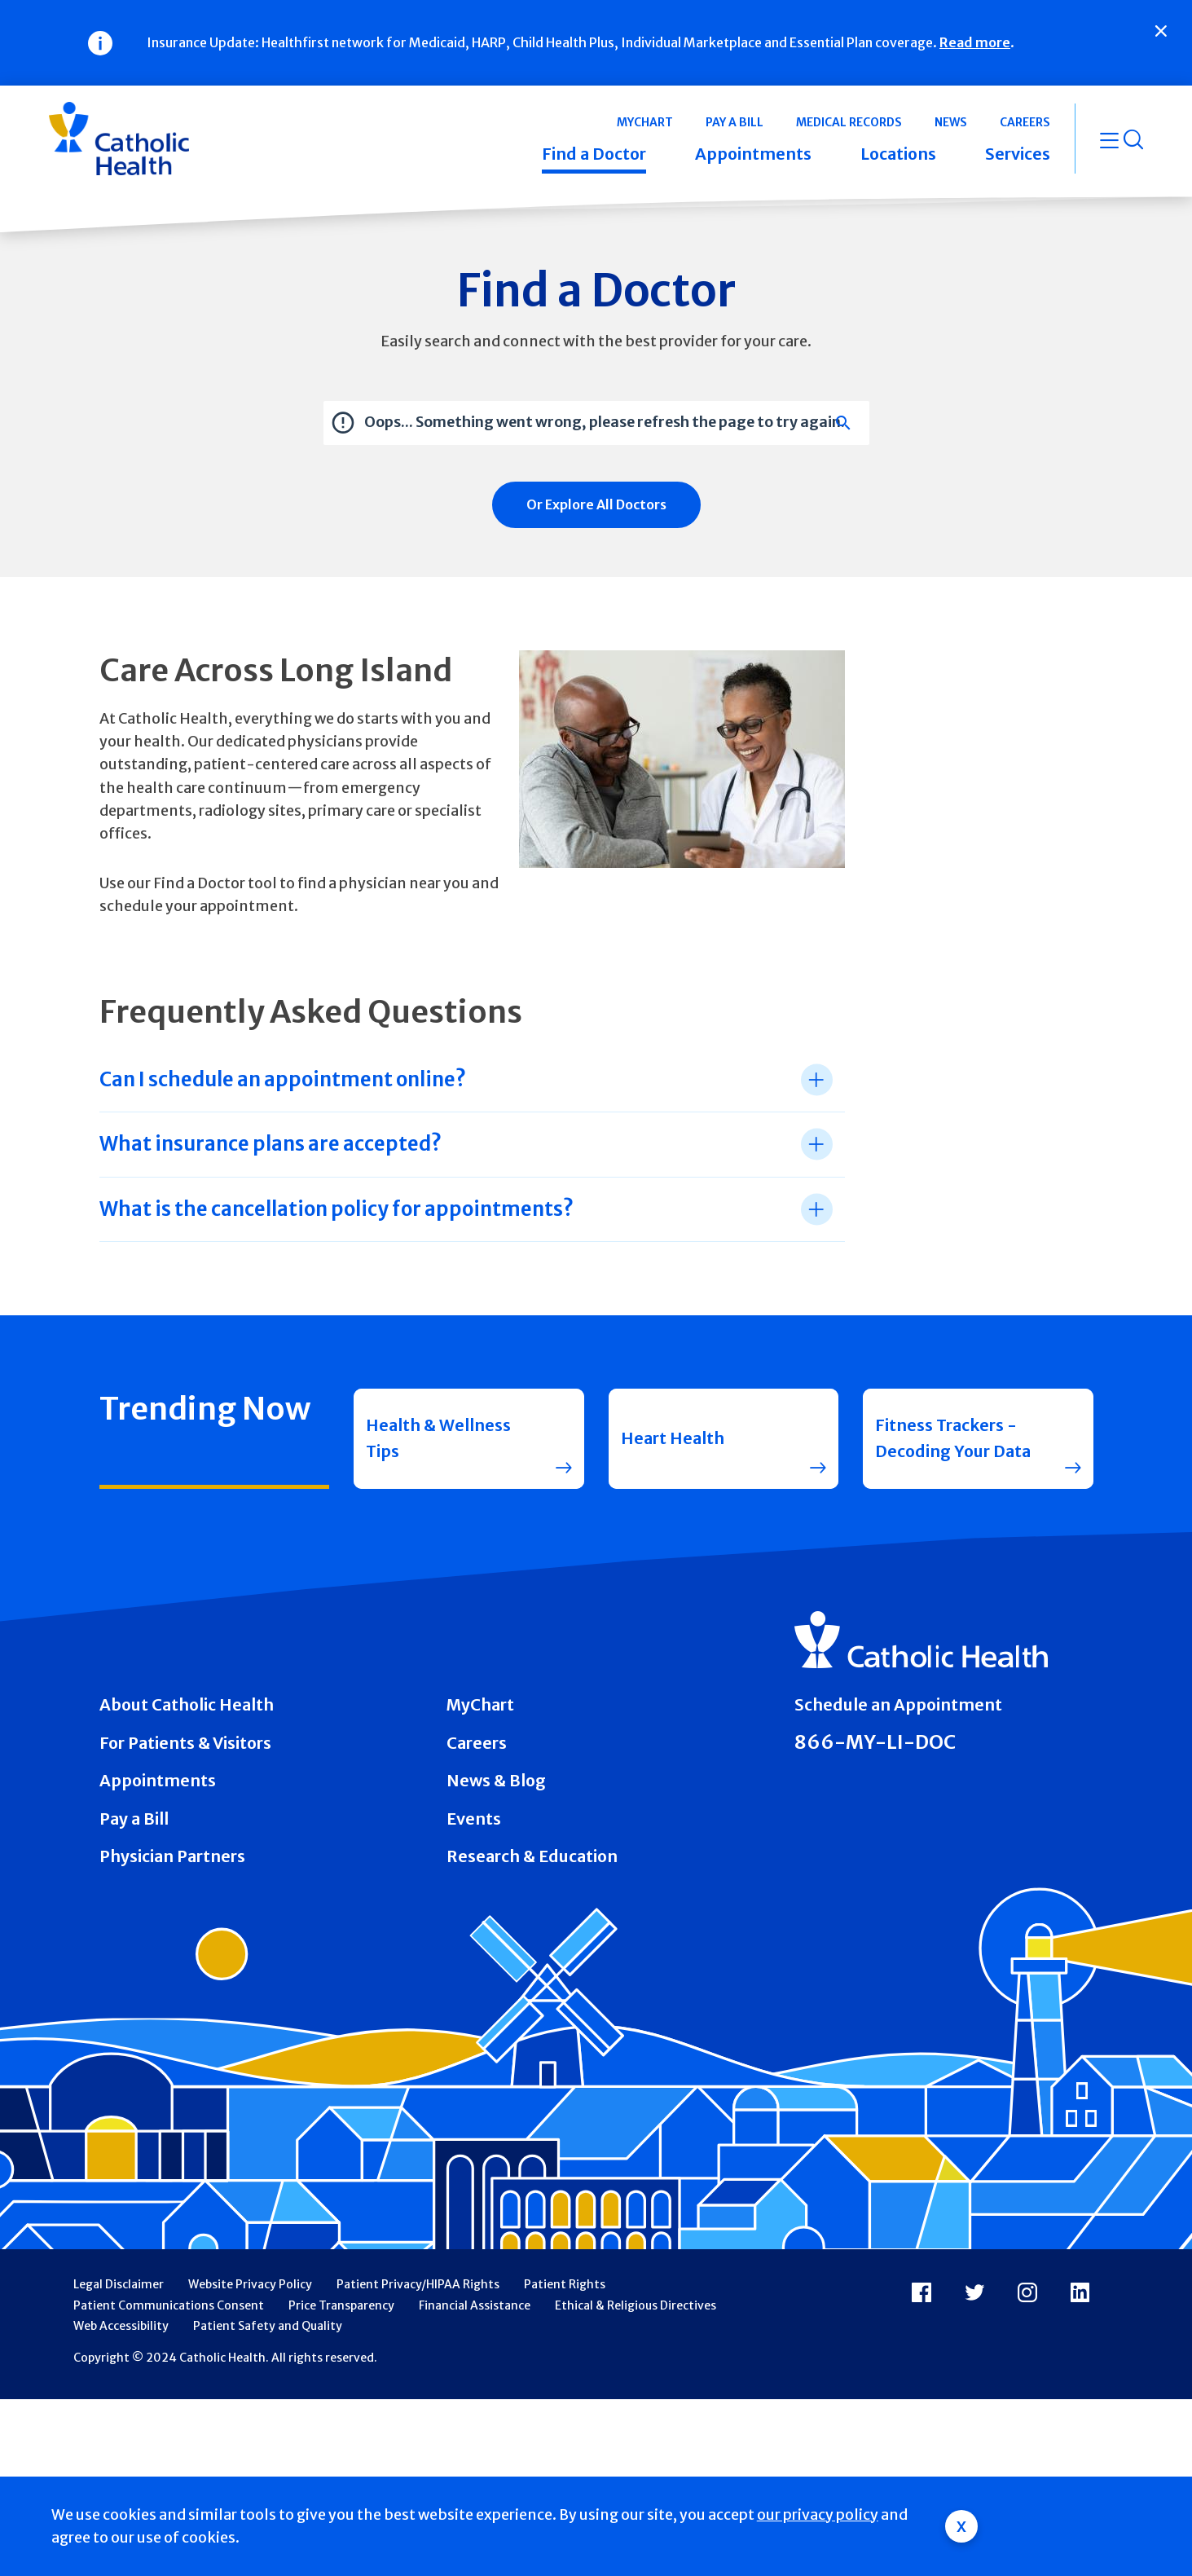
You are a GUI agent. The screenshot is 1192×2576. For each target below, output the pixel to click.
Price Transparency (341, 2305)
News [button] (951, 122)
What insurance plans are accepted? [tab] (270, 1143)
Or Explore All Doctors (596, 504)
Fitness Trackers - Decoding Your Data (953, 1438)
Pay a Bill (134, 1819)
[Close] (1161, 30)
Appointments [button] (753, 154)
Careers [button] (1025, 122)
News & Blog (496, 1780)
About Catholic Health (186, 1705)
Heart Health (672, 1438)
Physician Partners (172, 1856)
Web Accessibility (121, 2325)
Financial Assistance (474, 2305)
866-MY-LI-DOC (875, 1742)
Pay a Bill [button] (734, 122)
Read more (974, 42)
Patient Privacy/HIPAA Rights (417, 2284)
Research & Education (532, 1856)
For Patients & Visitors (185, 1743)
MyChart (480, 1705)
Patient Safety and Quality (267, 2325)
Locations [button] (898, 154)
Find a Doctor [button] (594, 154)
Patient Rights (564, 2284)
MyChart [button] (645, 122)
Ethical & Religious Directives (635, 2305)
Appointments (157, 1780)
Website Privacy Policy (250, 2284)
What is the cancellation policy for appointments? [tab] (336, 1209)
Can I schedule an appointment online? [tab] (282, 1079)
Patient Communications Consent (168, 2305)
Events (473, 1819)
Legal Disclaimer (118, 2284)
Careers (476, 1743)
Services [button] (1017, 154)
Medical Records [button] (849, 122)
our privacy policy (817, 2515)
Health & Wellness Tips (438, 1438)
